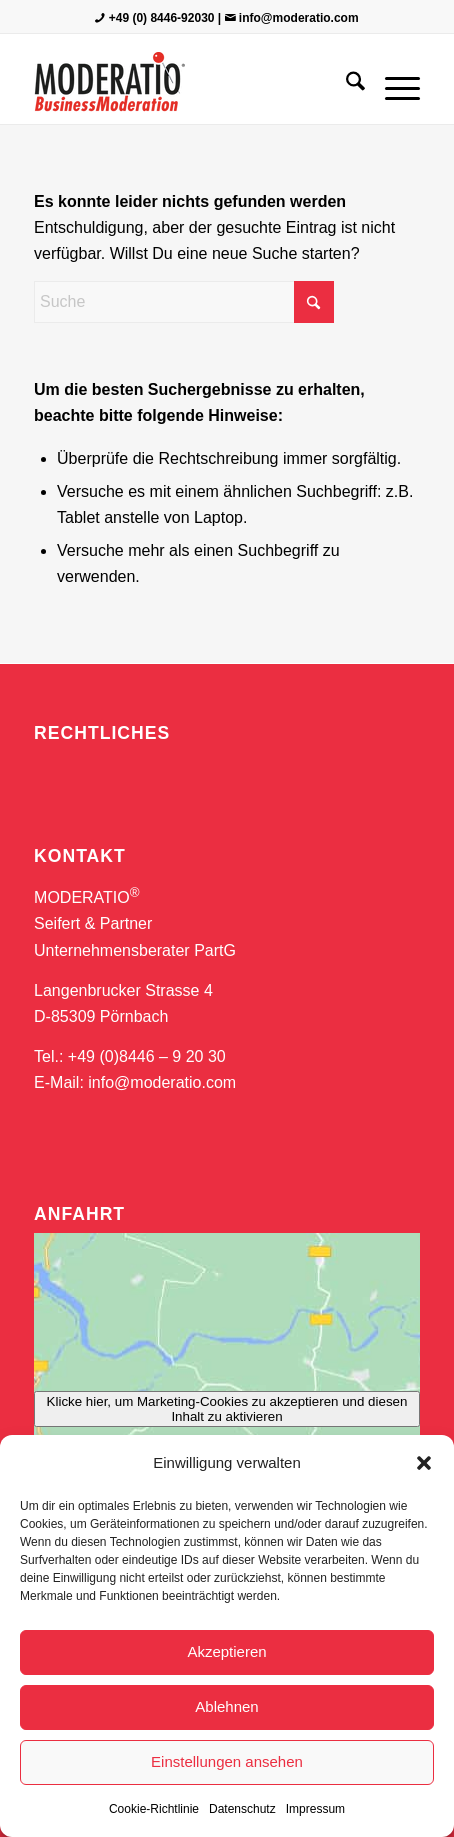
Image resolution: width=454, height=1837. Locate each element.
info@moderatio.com (299, 18)
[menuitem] (345, 84)
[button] (424, 1463)
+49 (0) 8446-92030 (162, 18)
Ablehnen (226, 1706)
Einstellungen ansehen (227, 1761)
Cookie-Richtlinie (154, 1809)
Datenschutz (242, 1809)
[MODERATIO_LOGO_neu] (188, 84)
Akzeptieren (226, 1651)
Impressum (315, 1809)
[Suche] (345, 84)
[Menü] (392, 84)
